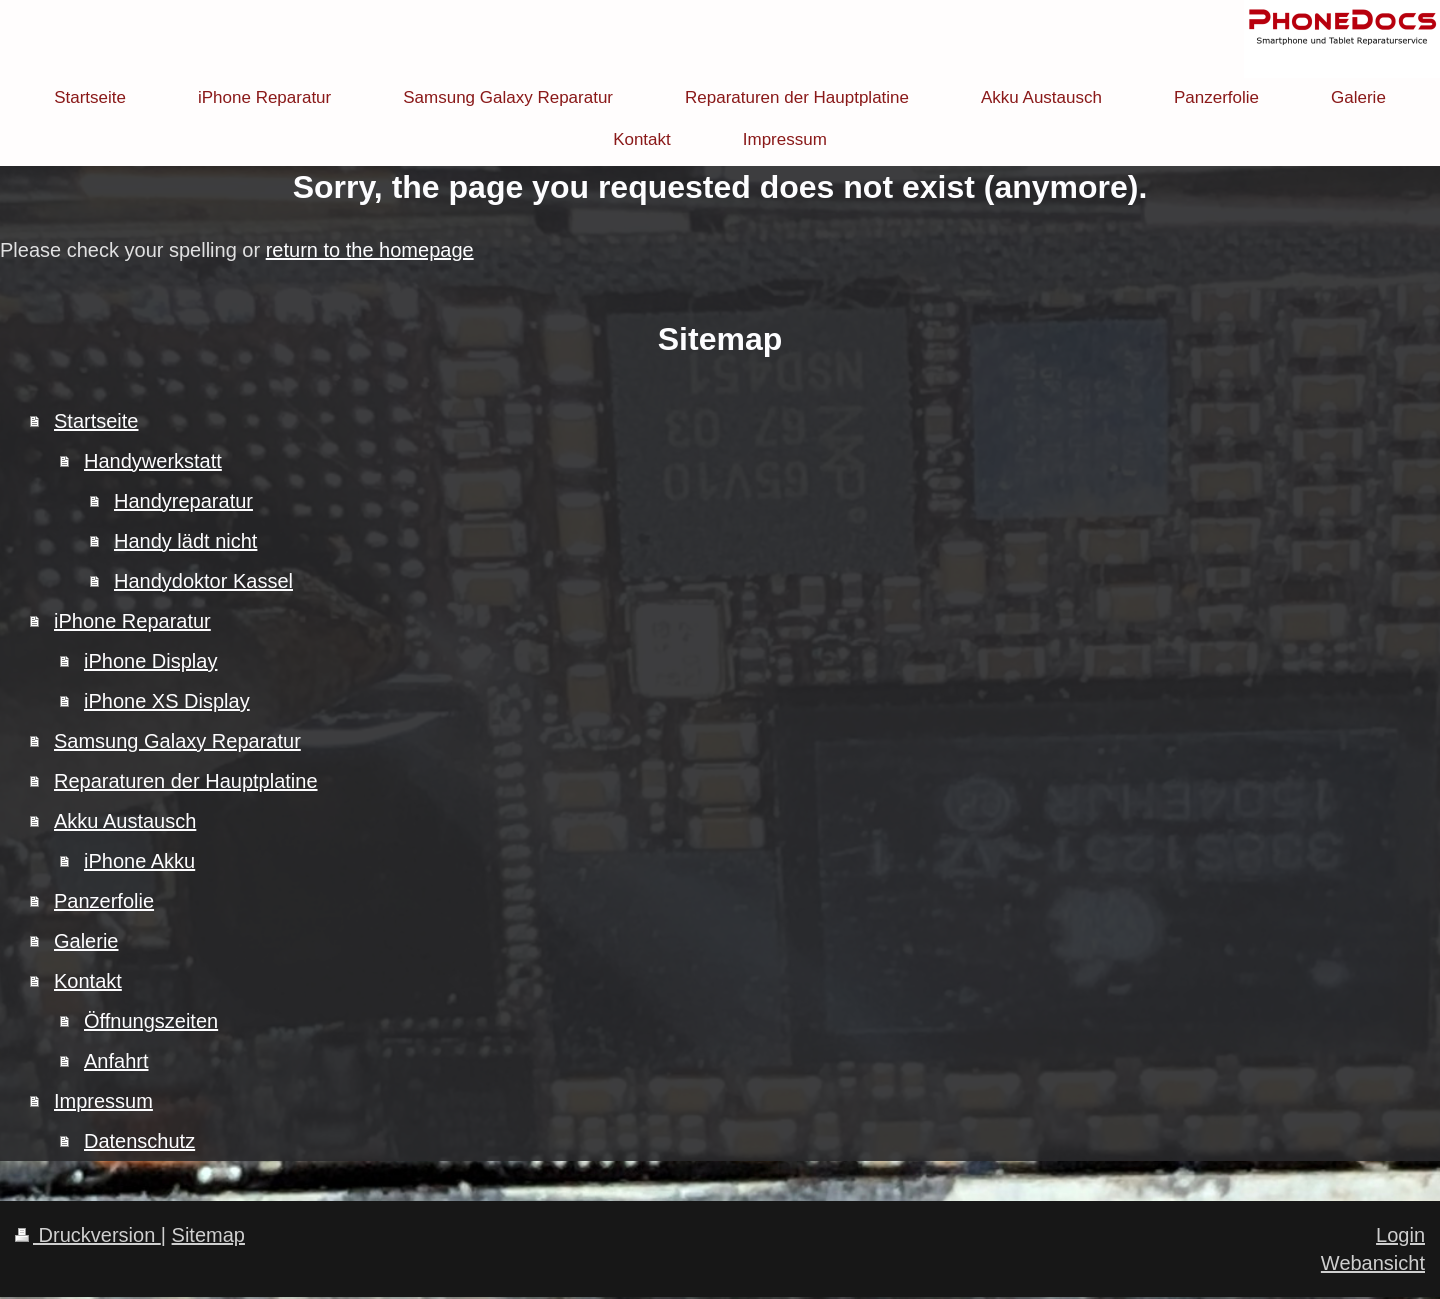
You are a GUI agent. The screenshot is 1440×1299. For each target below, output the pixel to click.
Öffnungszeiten (151, 1021)
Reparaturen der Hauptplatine (186, 781)
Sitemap (208, 1235)
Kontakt (88, 981)
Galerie (86, 941)
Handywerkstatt (153, 461)
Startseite (96, 421)
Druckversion (88, 1235)
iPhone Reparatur (132, 621)
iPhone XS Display (167, 701)
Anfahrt (116, 1061)
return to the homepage (370, 250)
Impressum (103, 1101)
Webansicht (1373, 1263)
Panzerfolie (104, 901)
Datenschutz (139, 1141)
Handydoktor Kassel (203, 581)
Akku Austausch (125, 821)
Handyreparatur (183, 501)
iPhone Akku (139, 861)
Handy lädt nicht (185, 541)
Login (1400, 1235)
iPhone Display (150, 661)
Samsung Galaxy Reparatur (177, 741)
